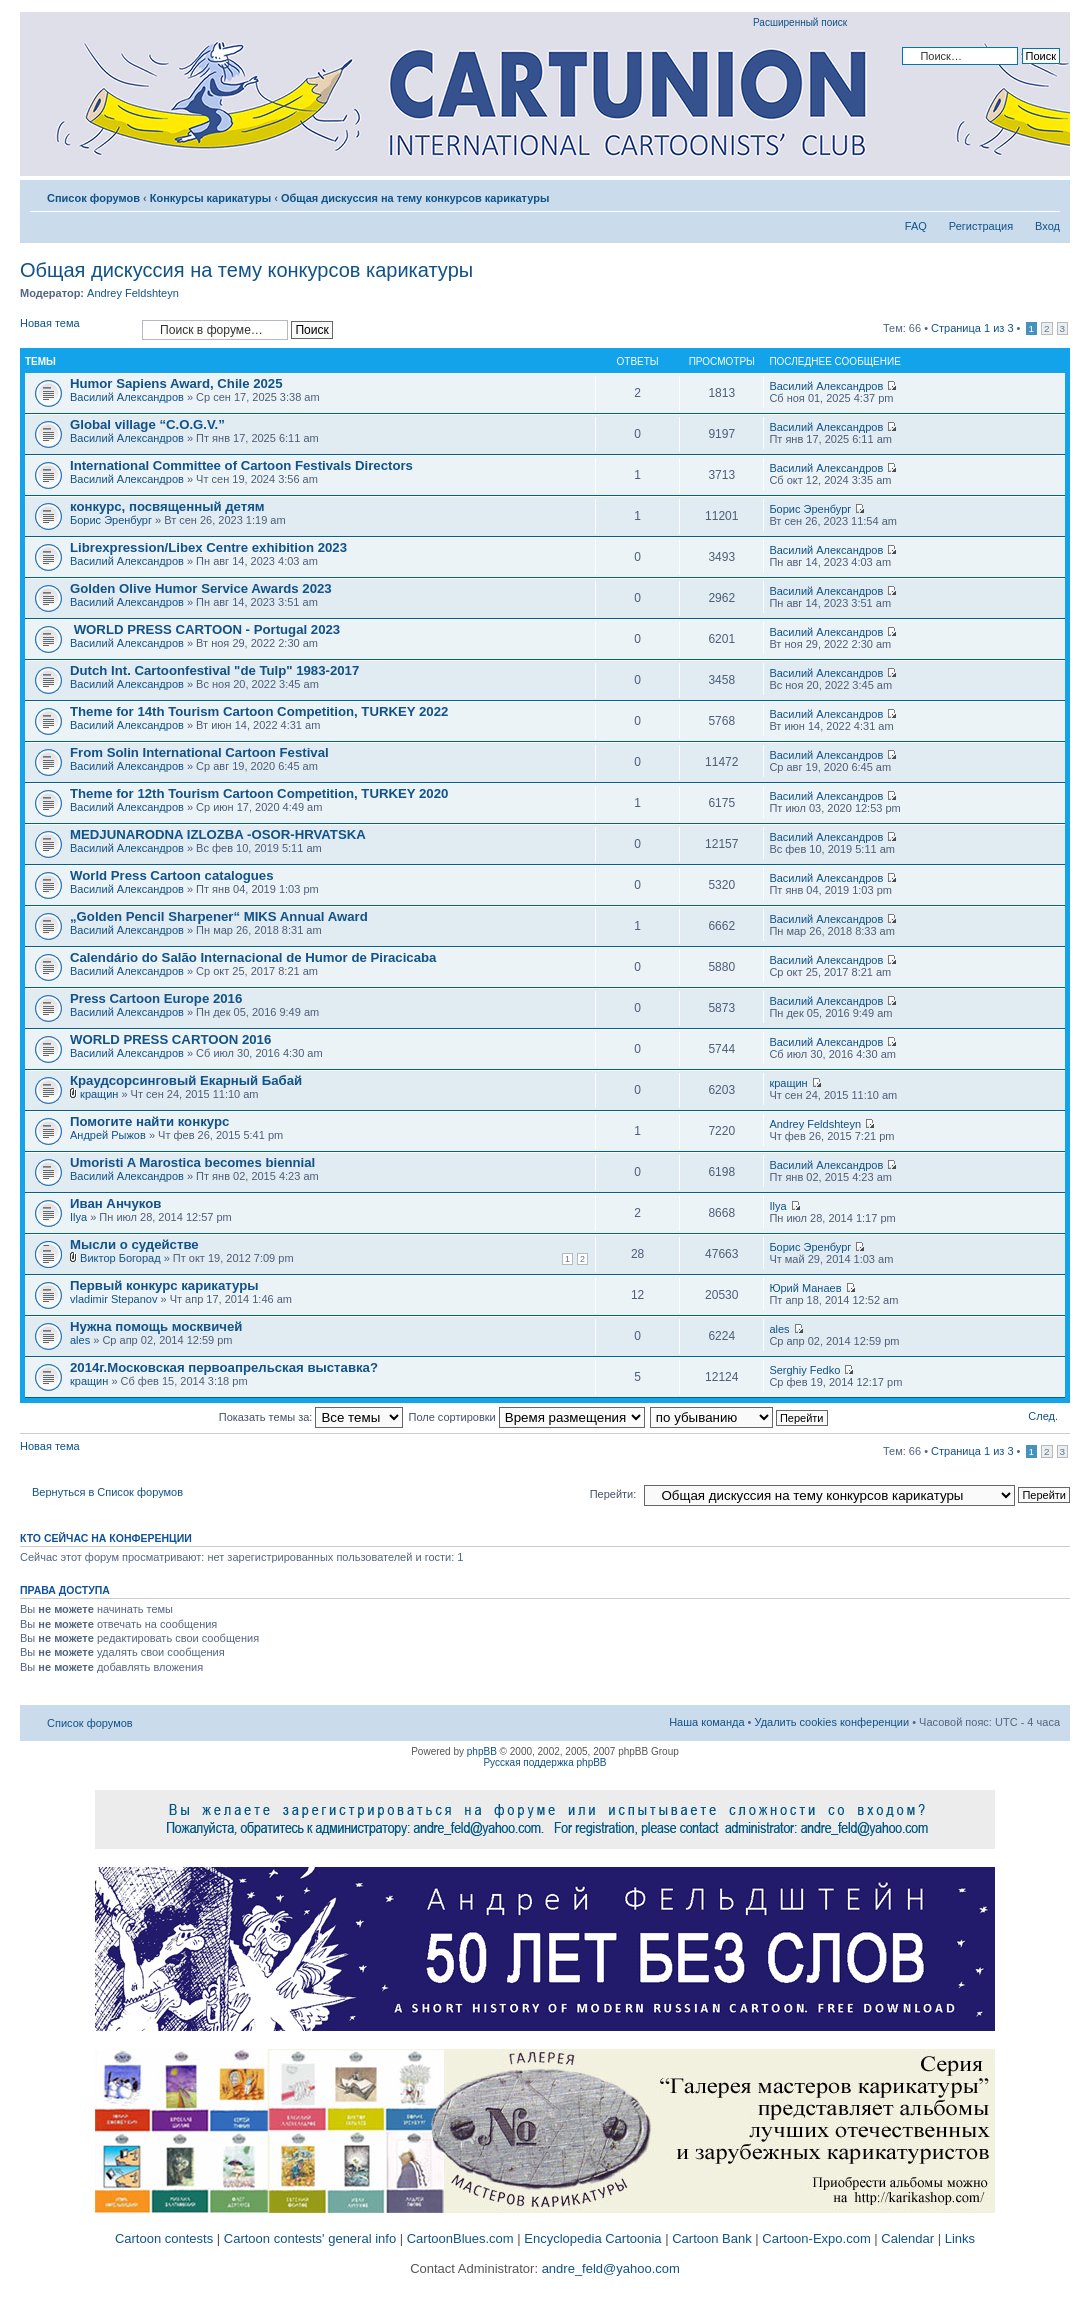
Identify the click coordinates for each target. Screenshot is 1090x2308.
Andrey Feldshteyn (133, 293)
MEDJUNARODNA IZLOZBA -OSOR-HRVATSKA (218, 834)
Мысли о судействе (134, 1244)
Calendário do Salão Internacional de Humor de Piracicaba (253, 957)
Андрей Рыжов (108, 1135)
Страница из (972, 328)
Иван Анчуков (115, 1203)
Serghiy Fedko (804, 1370)
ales (80, 1340)
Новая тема (76, 329)
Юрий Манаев (805, 1288)
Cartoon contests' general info (310, 2238)
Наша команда (706, 1722)
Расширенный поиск (800, 22)
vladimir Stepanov (113, 1299)
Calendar (907, 2238)
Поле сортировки (527, 1417)
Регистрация (981, 226)
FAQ (916, 226)
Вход (1047, 226)
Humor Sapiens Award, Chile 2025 (176, 383)
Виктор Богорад (120, 1258)
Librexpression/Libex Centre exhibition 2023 (208, 547)
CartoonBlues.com (460, 2238)
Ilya (78, 1217)
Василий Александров (127, 397)
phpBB (482, 1751)
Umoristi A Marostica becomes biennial (192, 1162)
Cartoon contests (164, 2238)
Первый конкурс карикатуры (164, 1285)
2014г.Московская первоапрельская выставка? (224, 1367)
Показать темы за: (311, 1417)
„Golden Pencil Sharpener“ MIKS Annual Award (219, 916)
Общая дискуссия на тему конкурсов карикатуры (415, 198)
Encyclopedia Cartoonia (592, 2238)
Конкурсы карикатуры (210, 198)
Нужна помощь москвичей (156, 1326)
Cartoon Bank (712, 2238)
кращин (99, 1094)
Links (960, 2238)
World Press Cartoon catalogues (171, 875)
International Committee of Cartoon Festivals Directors (241, 465)
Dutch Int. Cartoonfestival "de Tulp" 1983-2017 (214, 670)
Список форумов (93, 198)
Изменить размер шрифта (1045, 194)
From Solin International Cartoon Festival (199, 752)
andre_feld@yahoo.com (609, 2268)
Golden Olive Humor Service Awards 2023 (201, 588)
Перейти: (613, 1494)
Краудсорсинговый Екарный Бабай (186, 1080)
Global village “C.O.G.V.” (147, 424)
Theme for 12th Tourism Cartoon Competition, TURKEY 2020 (259, 793)
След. (1043, 1416)
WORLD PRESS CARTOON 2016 (170, 1039)
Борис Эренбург (111, 520)
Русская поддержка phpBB (544, 1762)
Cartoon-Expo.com (816, 2238)
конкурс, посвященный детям (167, 506)
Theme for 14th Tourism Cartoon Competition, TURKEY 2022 (259, 711)
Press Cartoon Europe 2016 (156, 998)
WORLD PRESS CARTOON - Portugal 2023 (205, 629)
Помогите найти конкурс (149, 1121)
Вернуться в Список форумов (107, 1492)
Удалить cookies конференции (832, 1722)
